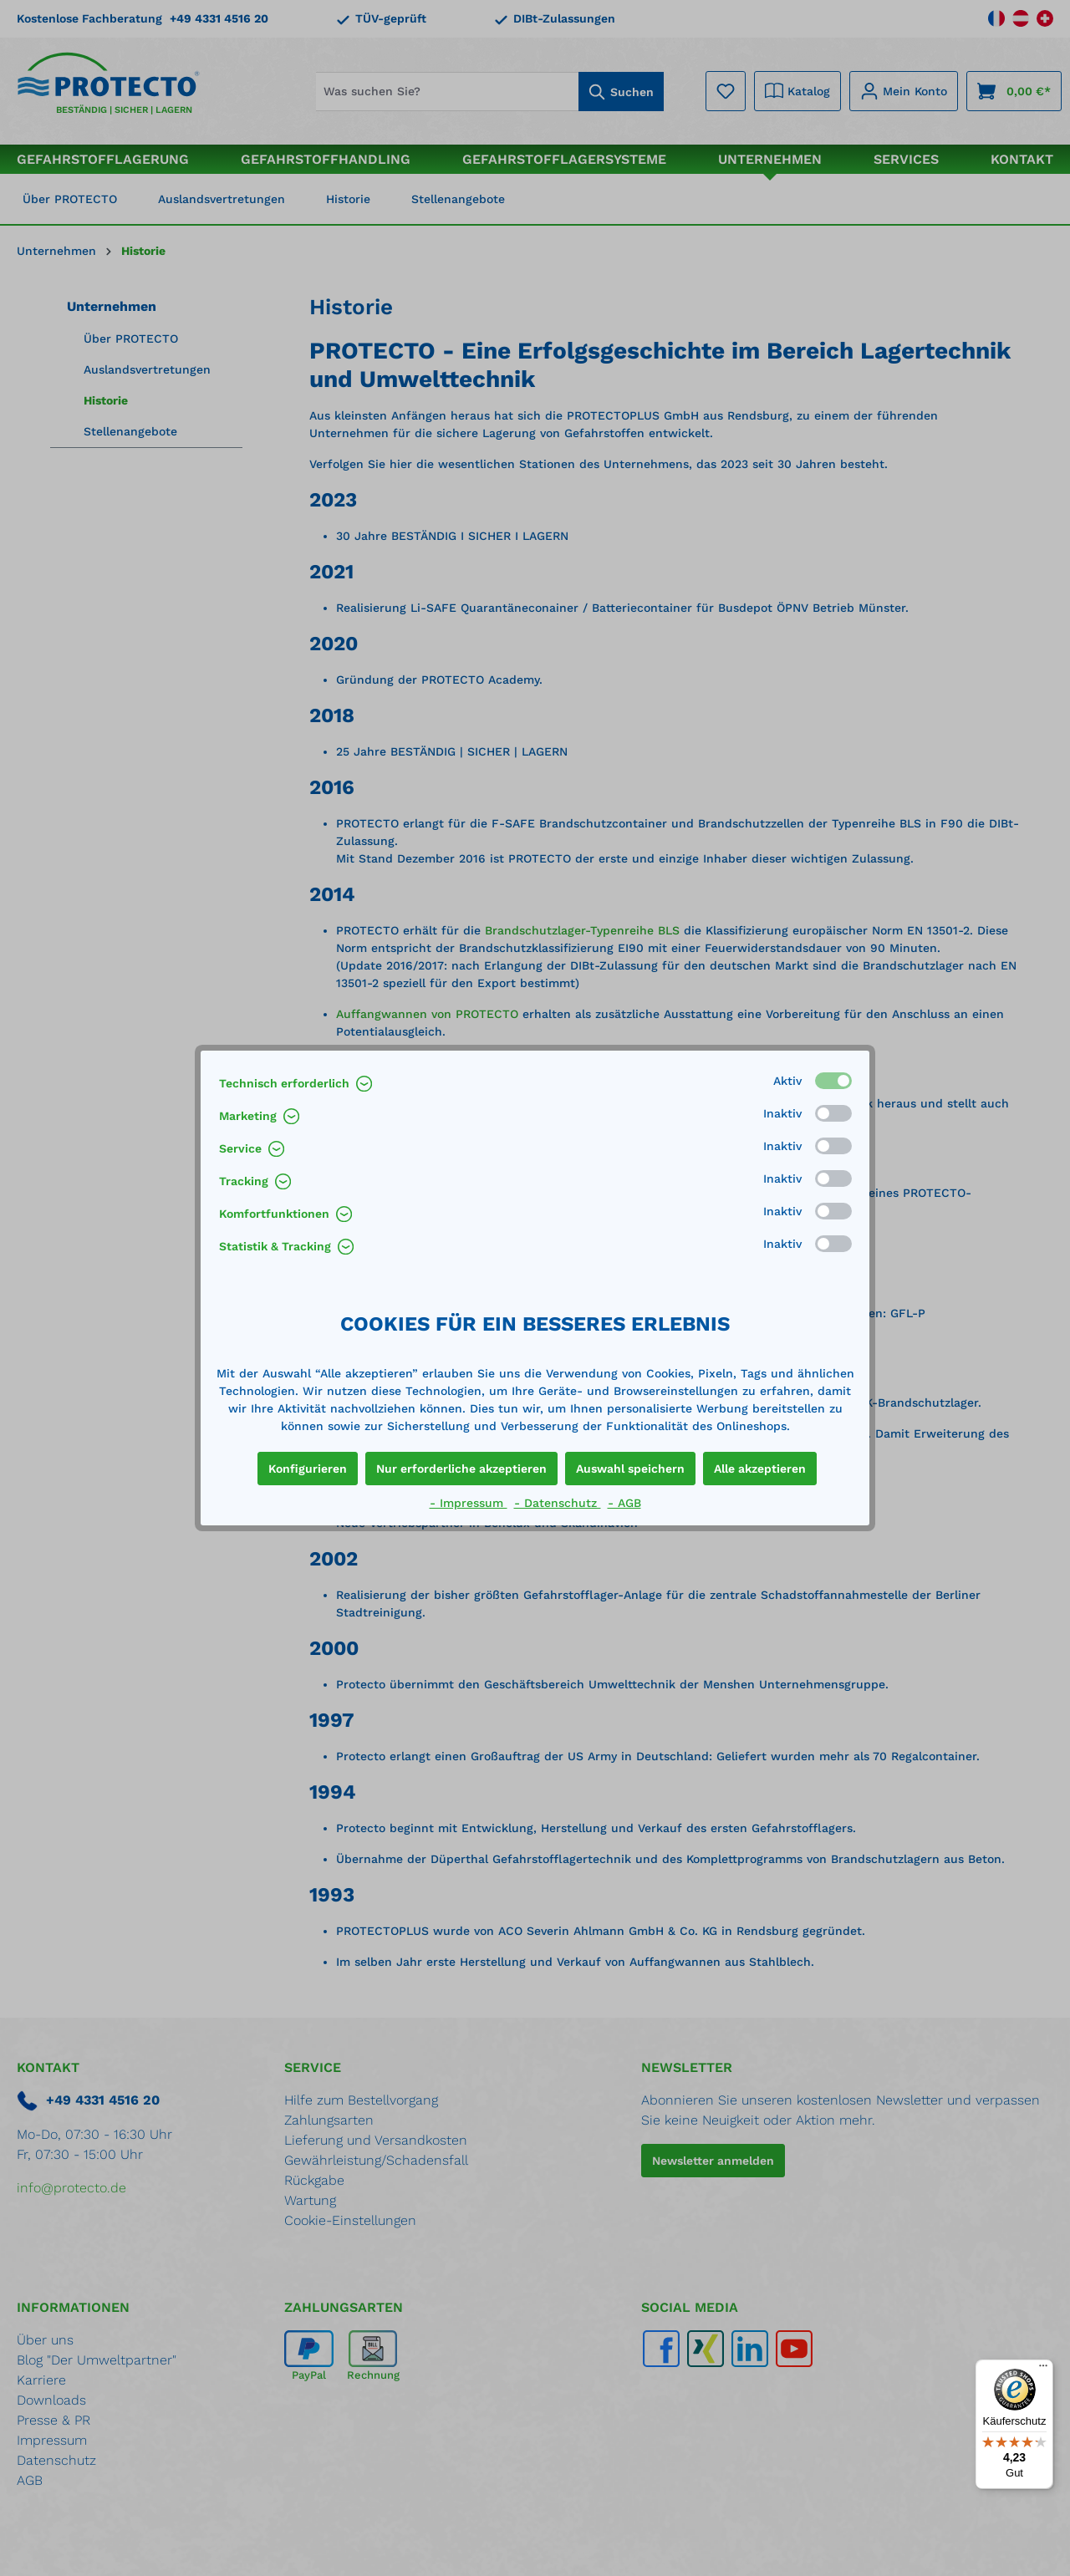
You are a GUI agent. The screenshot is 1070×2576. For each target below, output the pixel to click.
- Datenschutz (557, 1502)
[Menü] (1043, 2370)
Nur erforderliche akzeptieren (461, 1468)
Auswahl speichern (630, 1468)
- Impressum (468, 1502)
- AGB (624, 1502)
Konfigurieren (307, 1468)
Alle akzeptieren (760, 1468)
